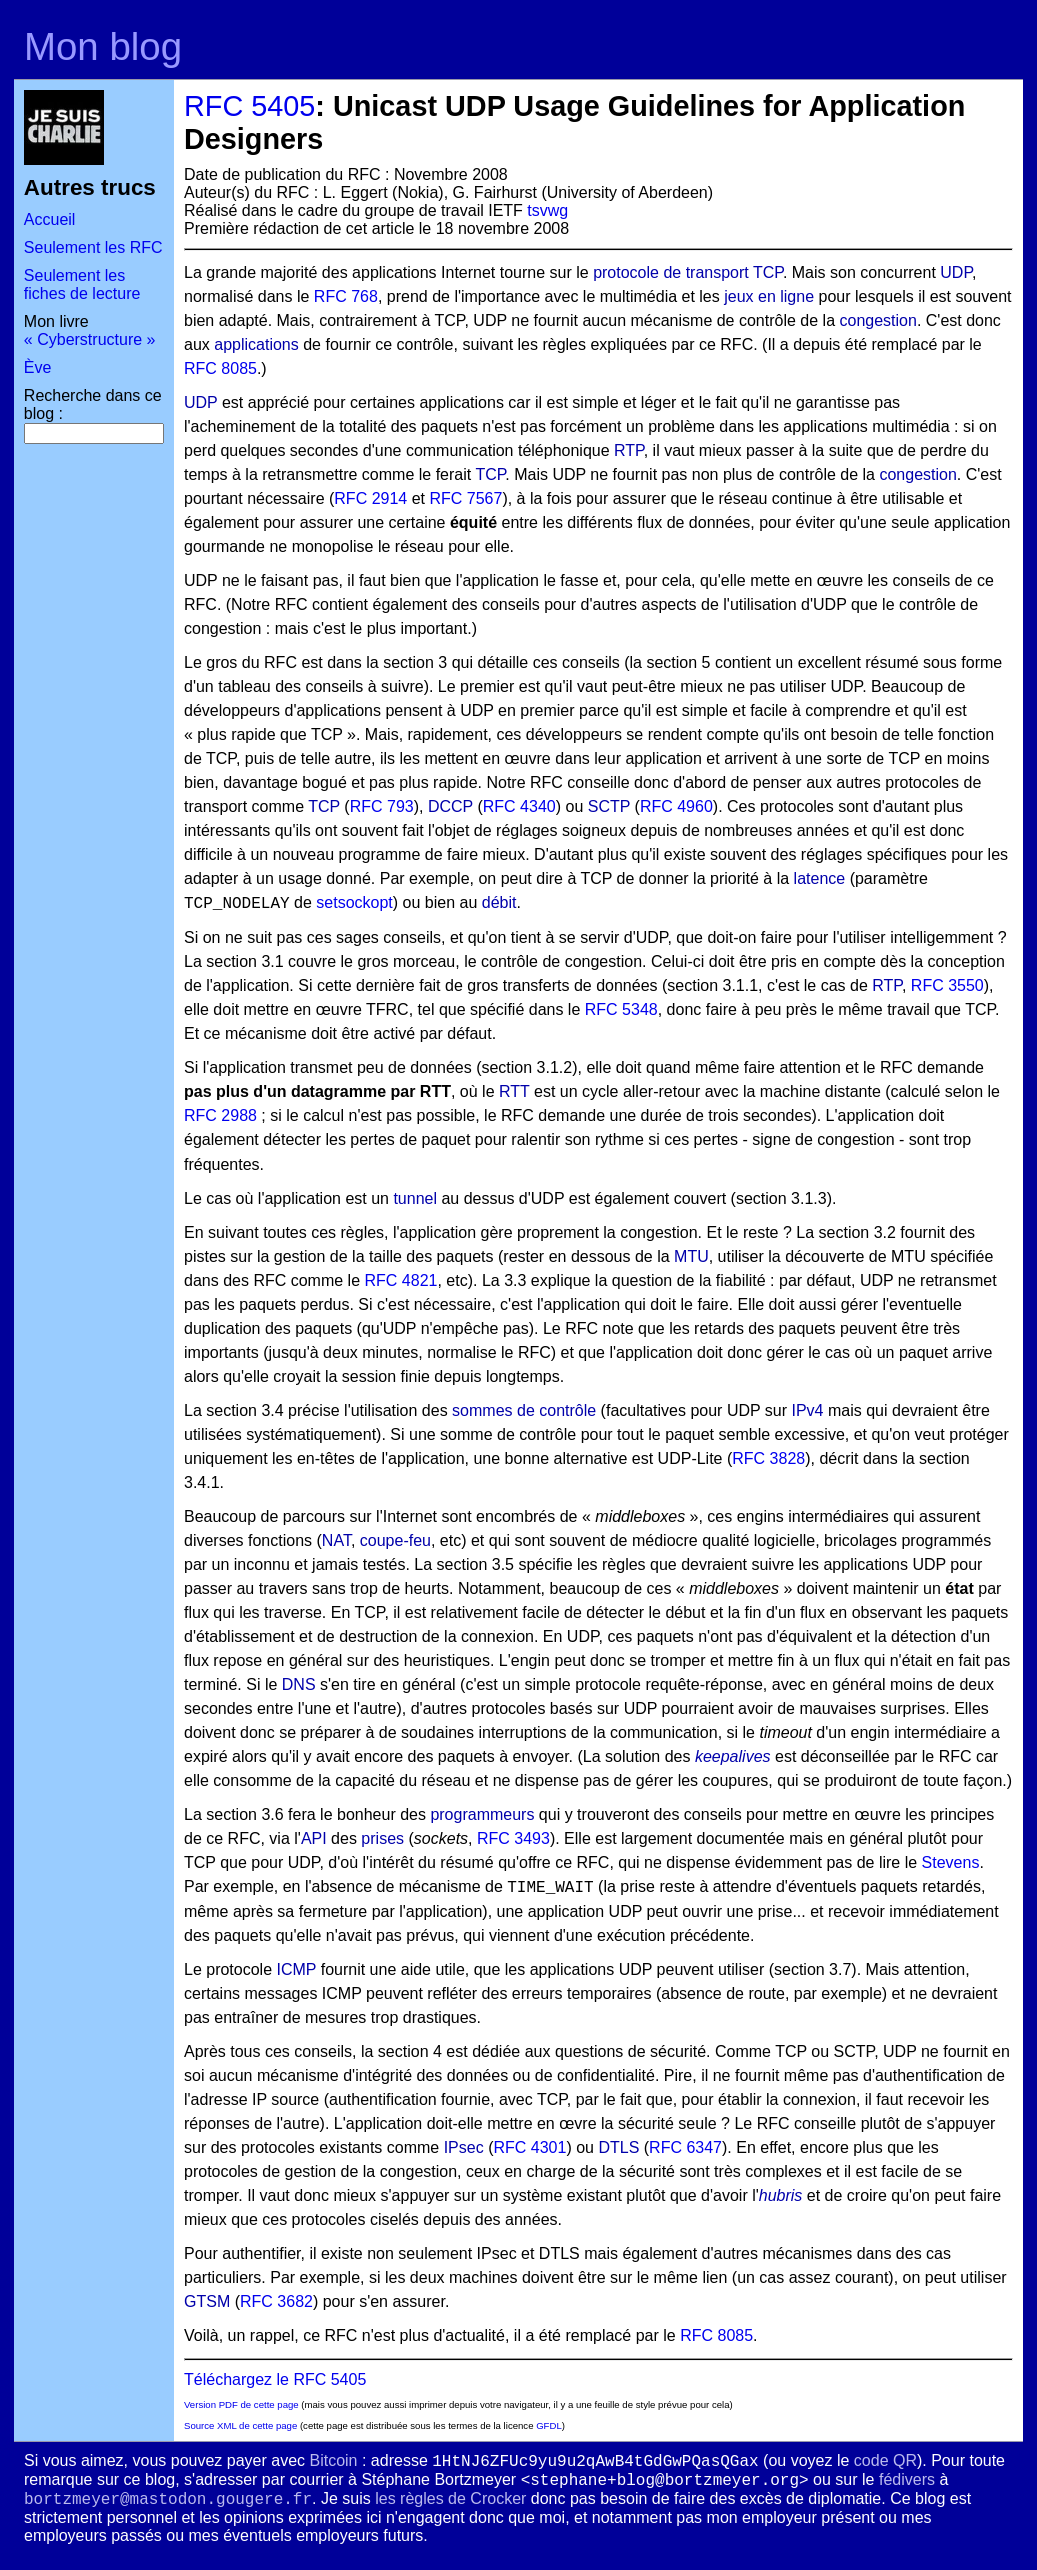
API (314, 1838)
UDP (956, 272)
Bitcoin (333, 2460)
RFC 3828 (768, 1458)
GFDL (549, 2425)
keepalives (733, 1756)
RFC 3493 (513, 1838)
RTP (629, 450)
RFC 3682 (276, 2301)
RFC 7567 (465, 498)
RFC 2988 (220, 1115)
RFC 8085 (220, 368)
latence (820, 878)
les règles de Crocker (450, 2498)
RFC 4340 (519, 806)
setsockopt (354, 902)
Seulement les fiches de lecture (82, 284)
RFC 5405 (249, 106)
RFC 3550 (947, 985)
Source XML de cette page (240, 2425)
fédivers (907, 2479)
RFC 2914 (370, 498)
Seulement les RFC (93, 247)
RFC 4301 (529, 2147)
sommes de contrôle (524, 1410)
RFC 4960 (676, 806)
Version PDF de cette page (241, 2404)
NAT (336, 1540)
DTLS (618, 2147)
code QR (885, 2460)
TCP (768, 272)
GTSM (207, 2301)
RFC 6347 (685, 2147)
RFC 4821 (401, 1280)
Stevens (951, 1862)
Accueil (50, 219)
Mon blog (103, 46)
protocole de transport (671, 272)
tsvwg (547, 210)
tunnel (415, 1198)
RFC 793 (382, 806)
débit (499, 902)
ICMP (297, 1969)
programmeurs (482, 1814)
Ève (38, 367)
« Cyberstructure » (90, 339)
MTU (691, 1256)
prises (382, 1838)
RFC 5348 (621, 1009)
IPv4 (808, 1410)
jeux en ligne (769, 296)
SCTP (609, 806)
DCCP (450, 806)
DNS (299, 1684)
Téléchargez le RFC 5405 (275, 2379)
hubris (781, 2195)
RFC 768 (346, 296)
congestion (877, 320)
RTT (514, 1091)
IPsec (464, 2147)
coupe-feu (395, 1540)
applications (256, 344)
